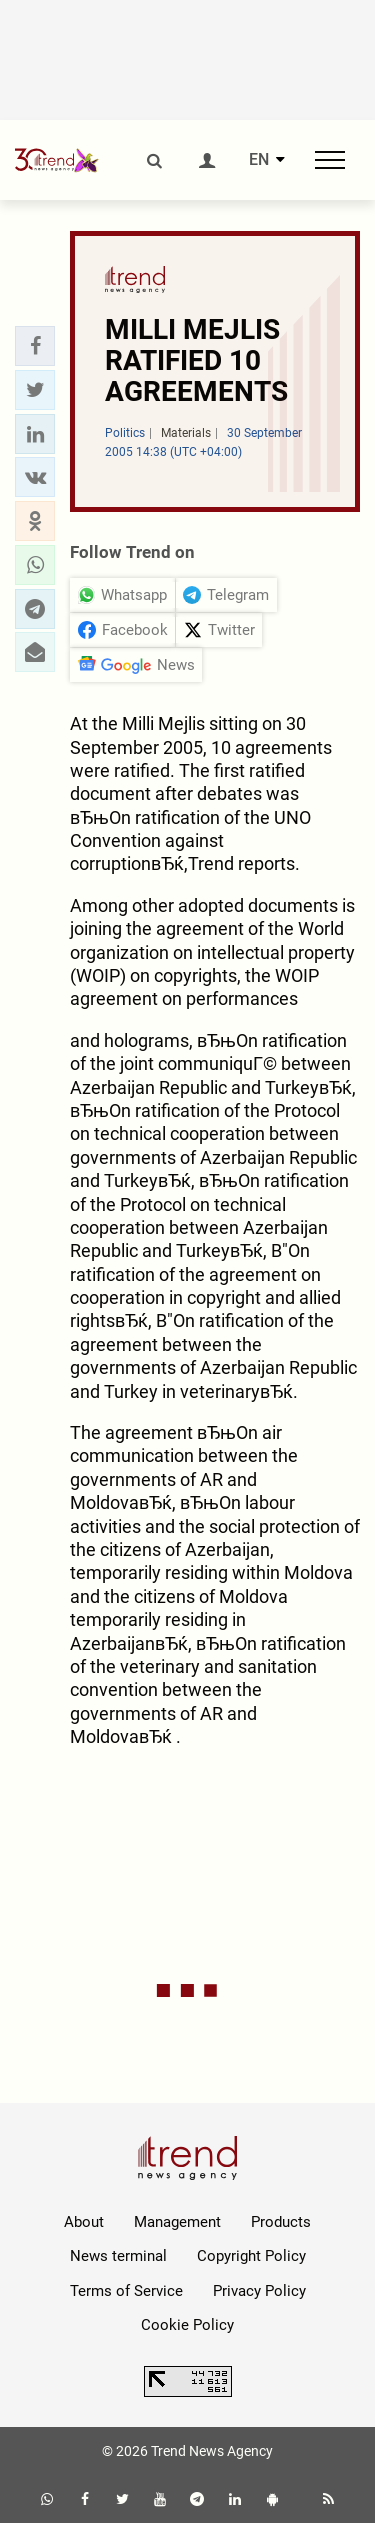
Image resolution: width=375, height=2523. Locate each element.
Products (281, 2222)
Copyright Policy (251, 2256)
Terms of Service (126, 2291)
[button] (35, 346)
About (84, 2222)
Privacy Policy (259, 2291)
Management (177, 2222)
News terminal (118, 2256)
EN (259, 160)
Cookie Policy (187, 2325)
